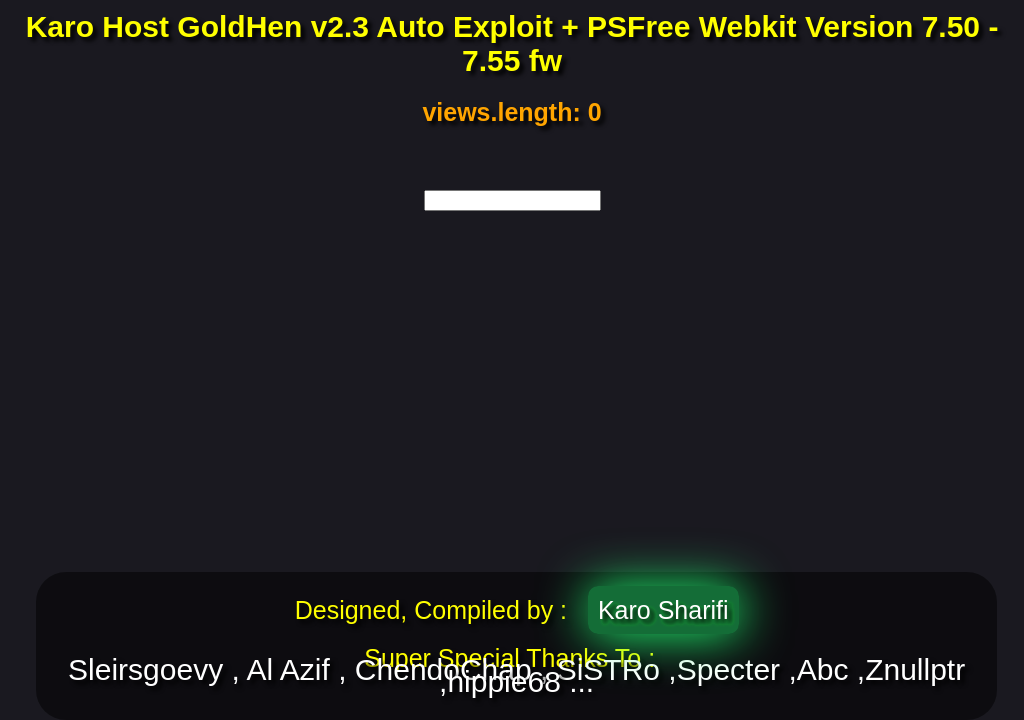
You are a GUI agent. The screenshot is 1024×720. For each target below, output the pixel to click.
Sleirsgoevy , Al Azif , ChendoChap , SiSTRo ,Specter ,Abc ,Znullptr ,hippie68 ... (516, 676)
